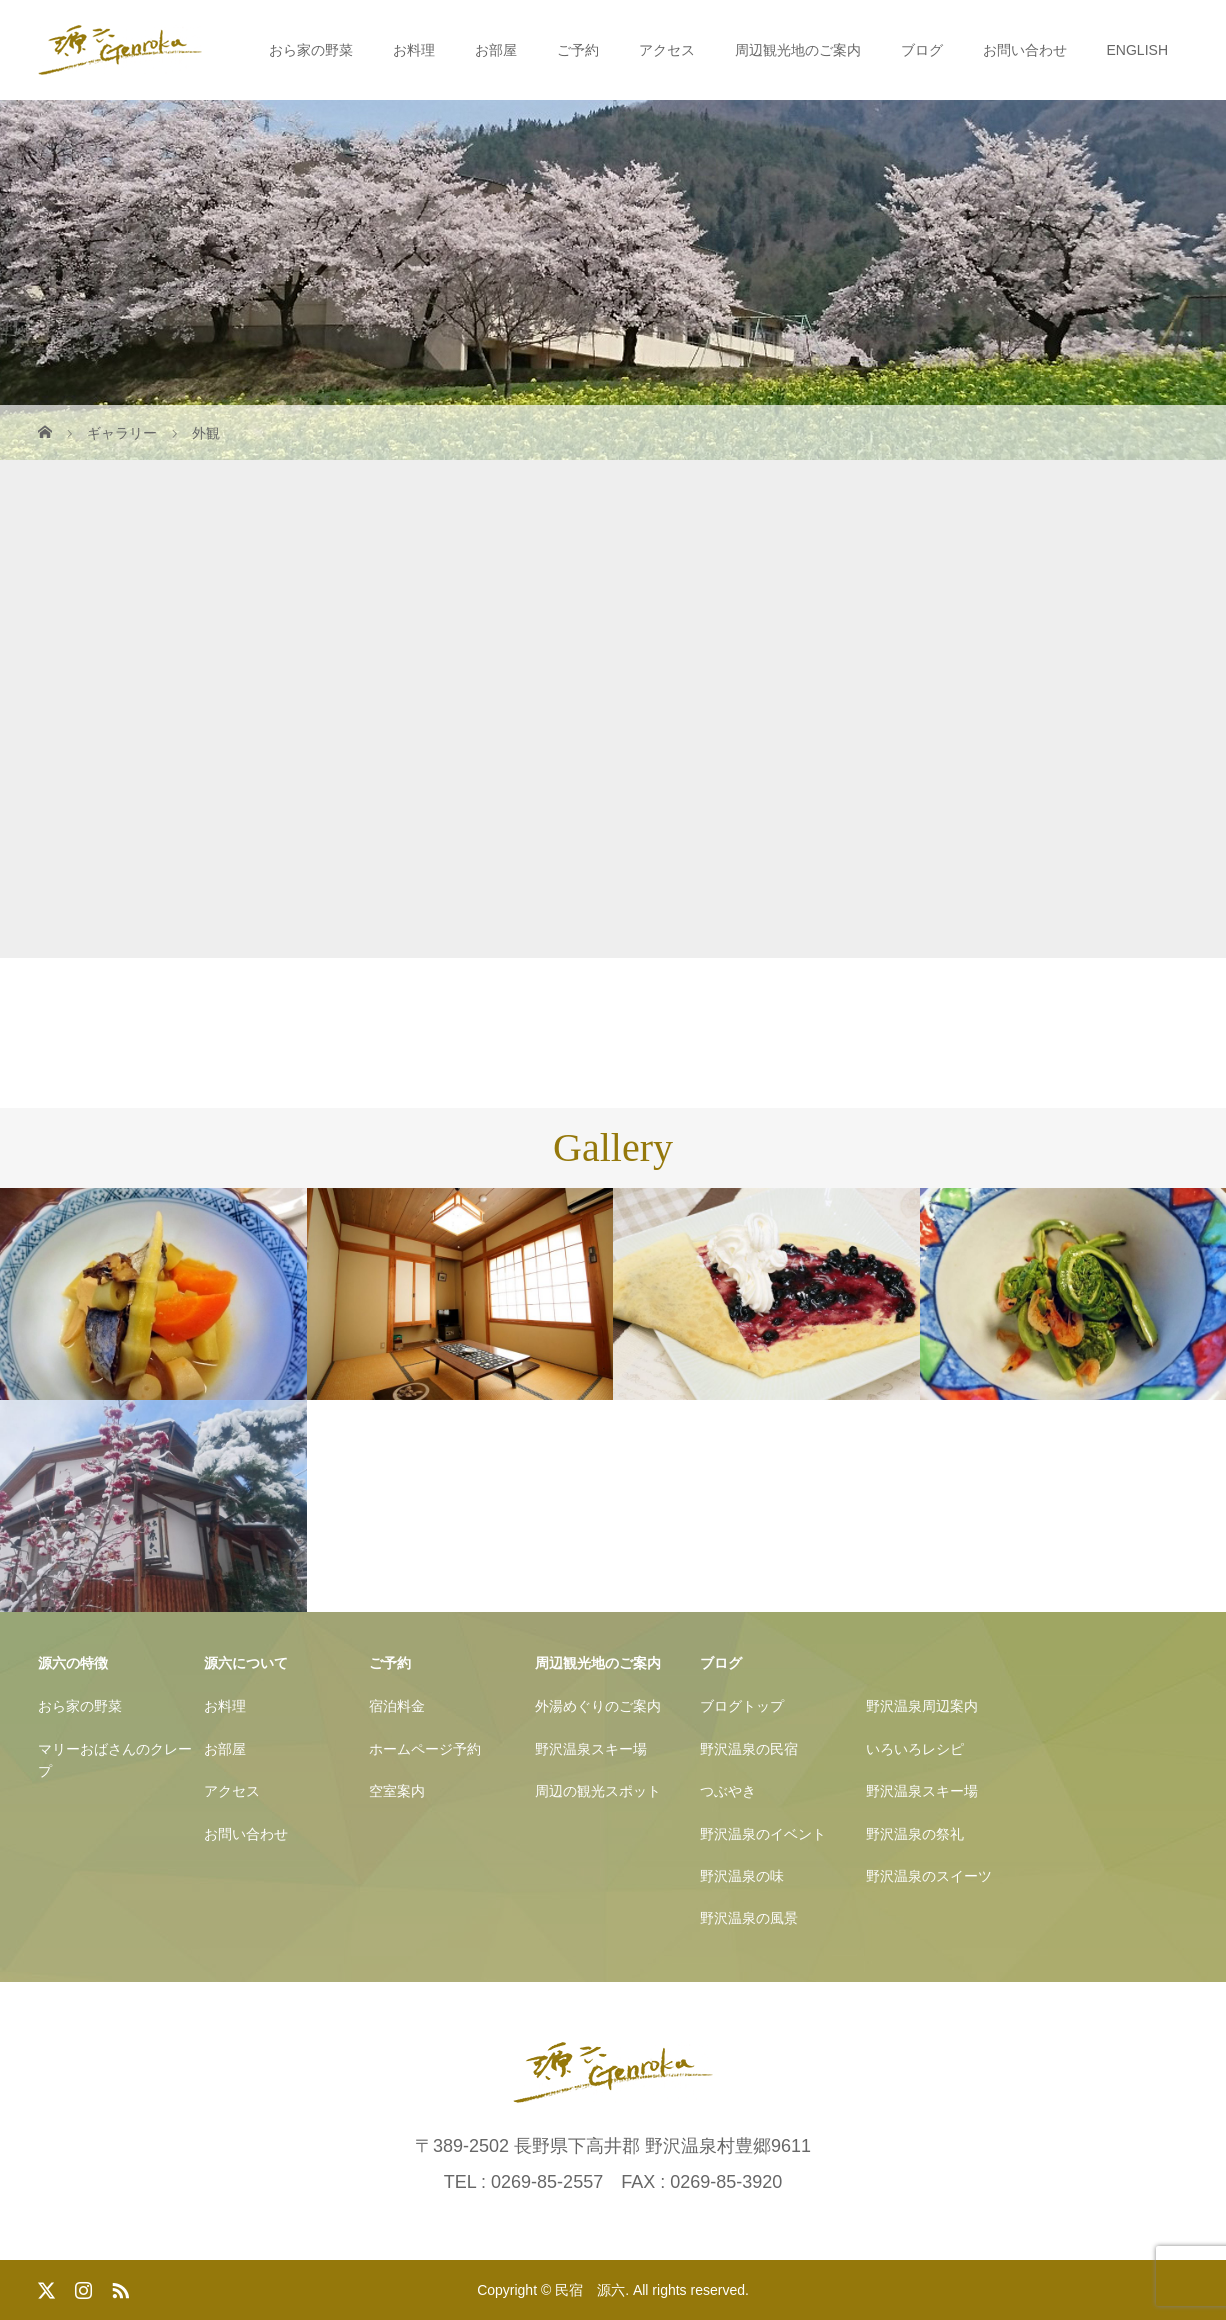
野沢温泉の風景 (749, 1918)
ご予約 (578, 50)
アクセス (667, 50)
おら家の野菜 (311, 50)
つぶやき (728, 1791)
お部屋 (496, 50)
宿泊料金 (397, 1706)
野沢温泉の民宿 (749, 1749)
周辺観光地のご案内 (798, 50)
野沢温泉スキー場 (591, 1749)
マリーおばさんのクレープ (115, 1760)
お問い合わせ (1025, 50)
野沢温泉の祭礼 (915, 1834)
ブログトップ (742, 1706)
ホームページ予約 (425, 1749)
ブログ (922, 50)
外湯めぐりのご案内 (598, 1706)
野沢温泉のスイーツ (929, 1876)
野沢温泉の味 (742, 1876)
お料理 (414, 50)
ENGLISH (1137, 50)
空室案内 (397, 1791)
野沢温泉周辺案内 (922, 1706)
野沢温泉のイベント (763, 1834)
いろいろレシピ (915, 1749)
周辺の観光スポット (598, 1791)
